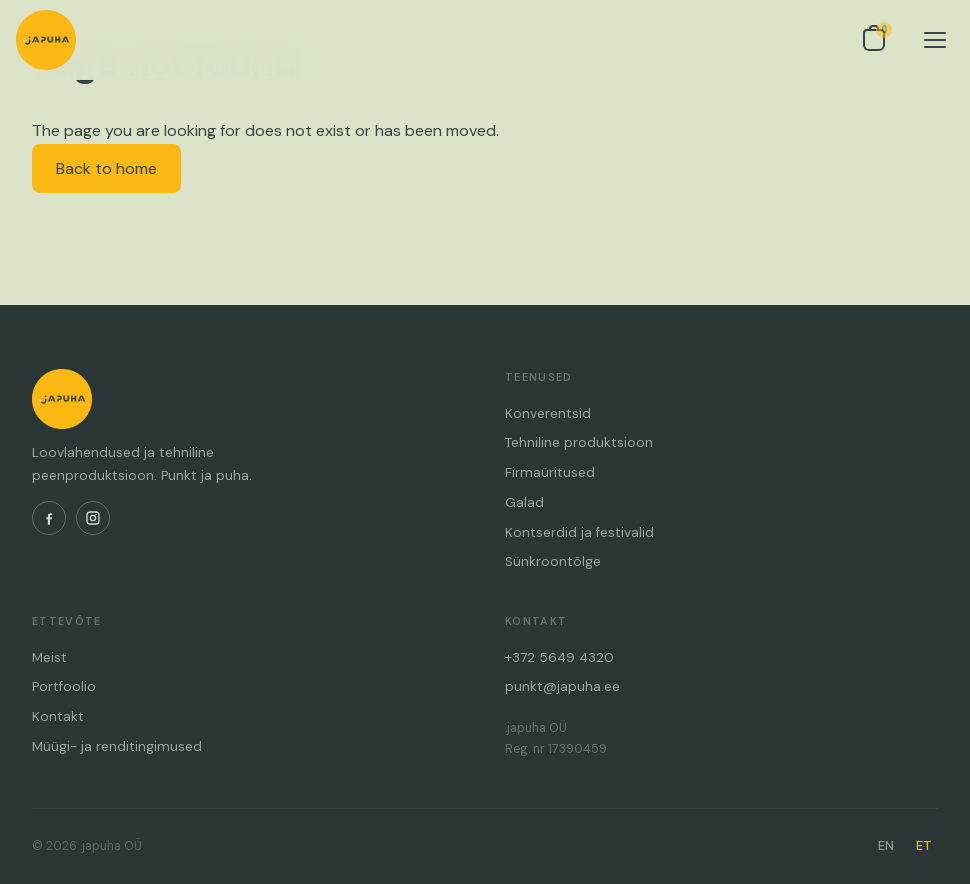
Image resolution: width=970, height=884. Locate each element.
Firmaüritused (550, 472)
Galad (524, 502)
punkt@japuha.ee (562, 686)
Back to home (106, 168)
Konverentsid (548, 413)
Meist (49, 657)
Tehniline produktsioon (579, 442)
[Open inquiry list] (874, 40)
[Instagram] (93, 518)
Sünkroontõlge (553, 561)
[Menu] (935, 40)
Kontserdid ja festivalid (579, 532)
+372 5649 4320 (559, 657)
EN (886, 845)
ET (924, 845)
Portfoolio (64, 686)
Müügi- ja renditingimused (117, 746)
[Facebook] (49, 518)
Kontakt (58, 716)
